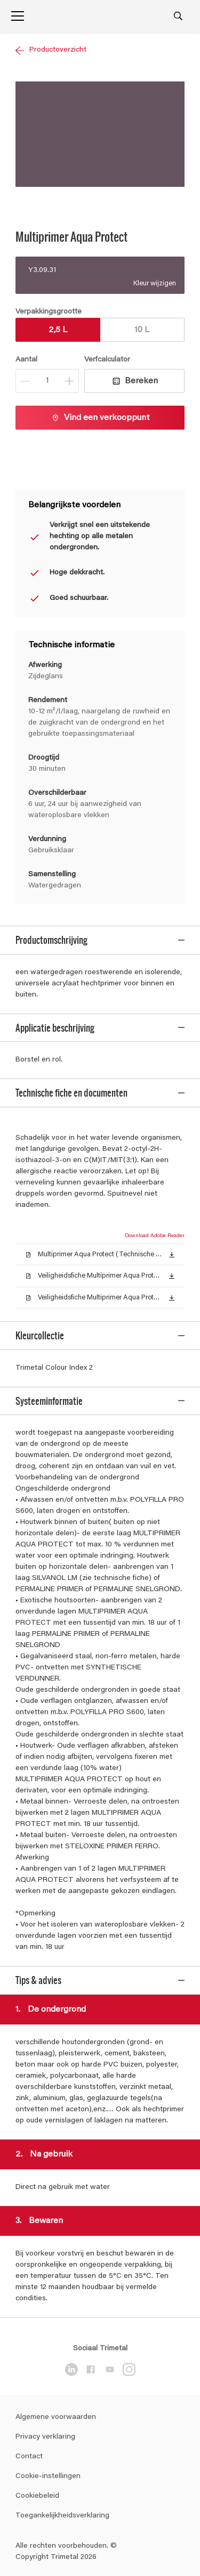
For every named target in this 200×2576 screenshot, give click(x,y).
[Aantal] (47, 381)
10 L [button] (141, 330)
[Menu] (17, 16)
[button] (171, 1238)
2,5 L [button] (58, 330)
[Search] (178, 16)
